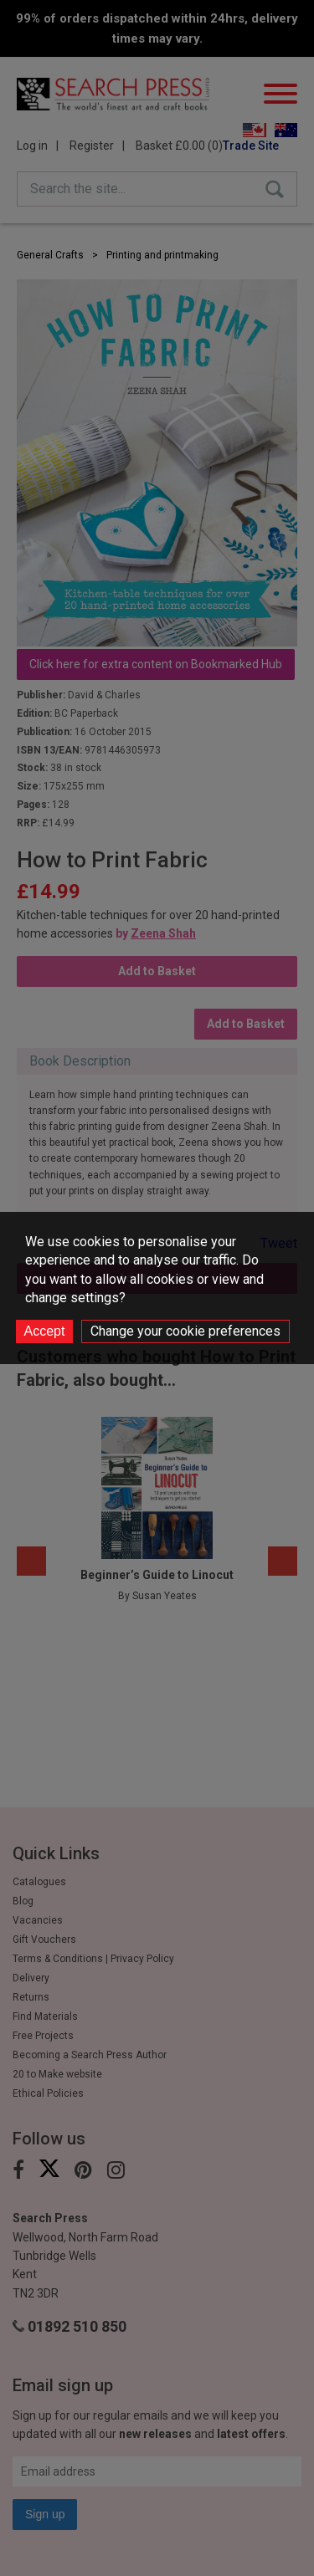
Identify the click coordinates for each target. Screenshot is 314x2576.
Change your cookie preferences (185, 1331)
